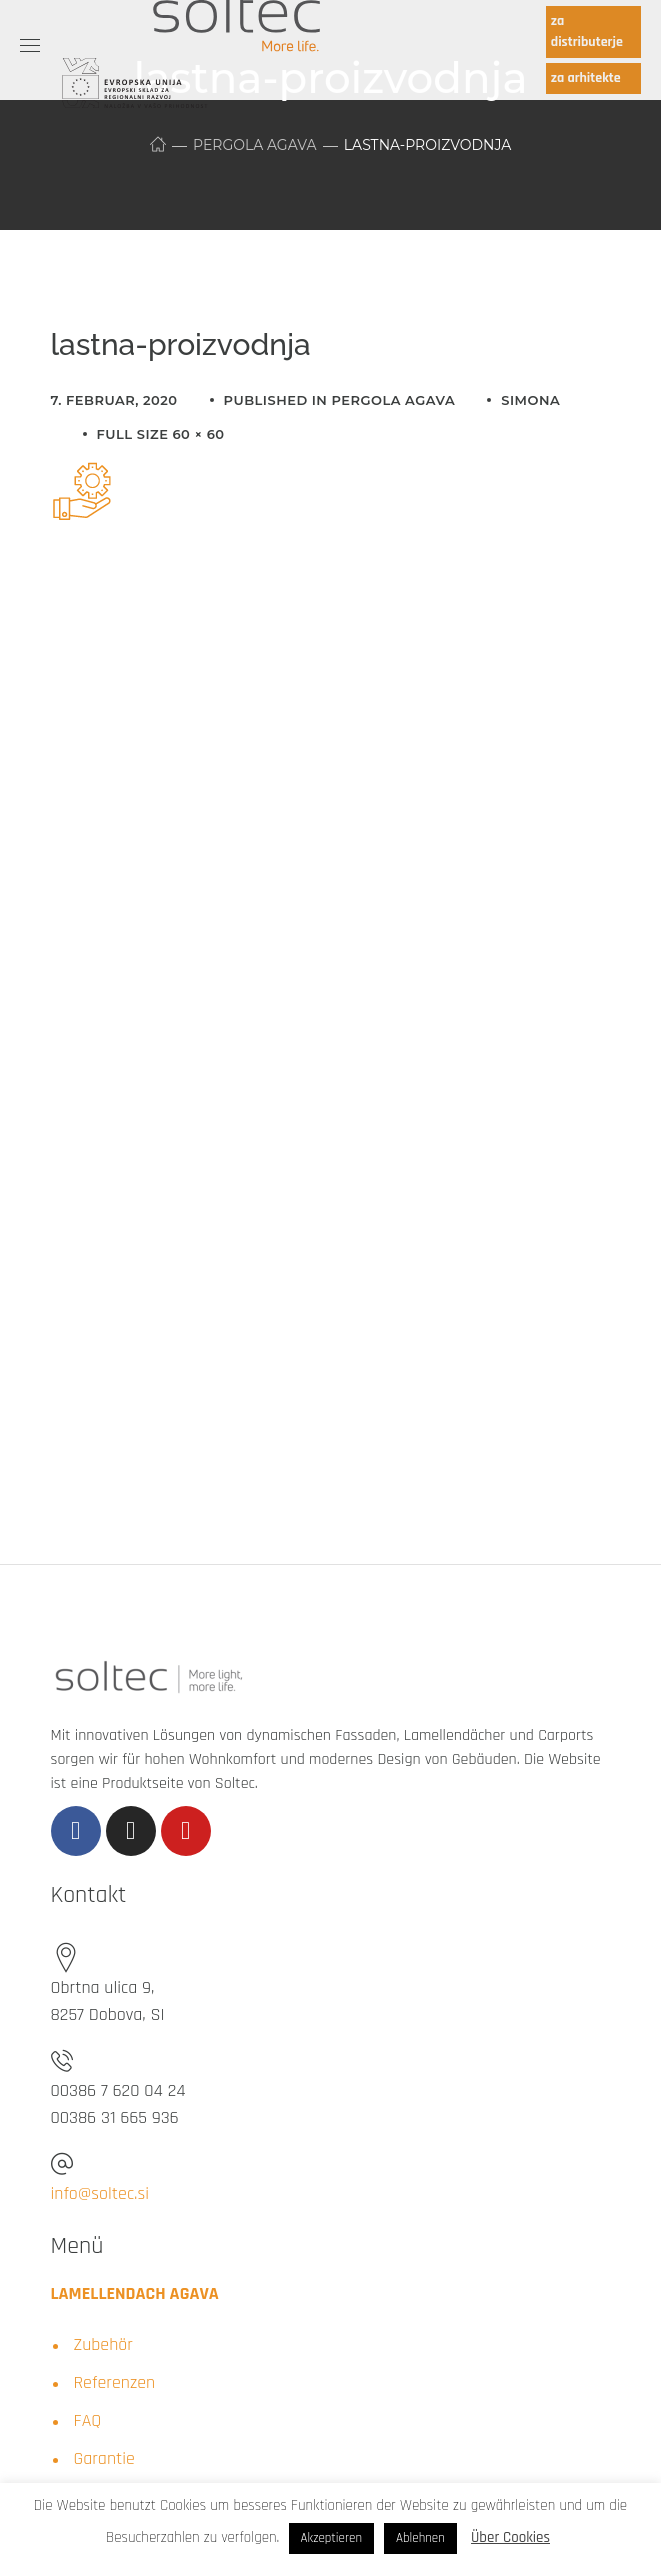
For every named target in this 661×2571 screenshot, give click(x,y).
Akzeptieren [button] (331, 2538)
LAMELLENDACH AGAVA (135, 2293)
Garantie (104, 2458)
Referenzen (115, 2382)
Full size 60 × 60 (161, 434)
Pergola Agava (254, 145)
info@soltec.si (100, 2193)
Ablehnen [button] (420, 2538)
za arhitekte (586, 78)
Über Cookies (510, 2537)
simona (530, 400)
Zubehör (103, 2344)
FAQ (88, 2420)
